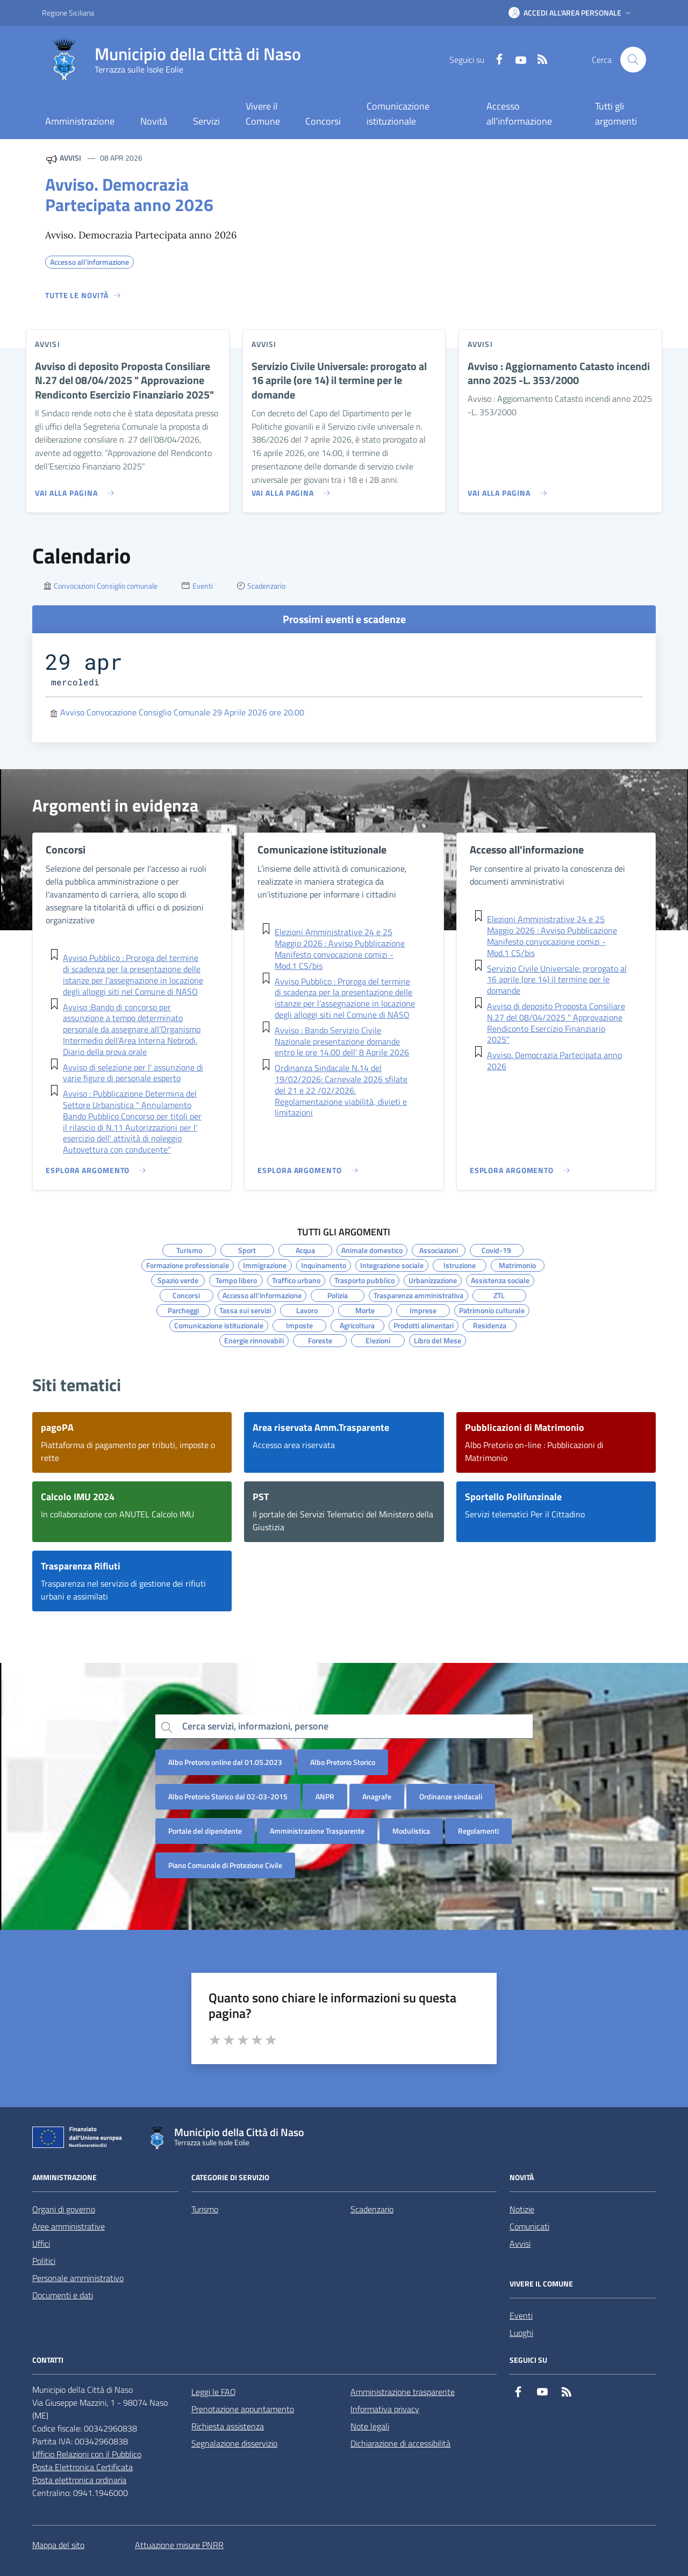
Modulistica (411, 1830)
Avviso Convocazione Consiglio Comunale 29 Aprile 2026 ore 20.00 (182, 712)
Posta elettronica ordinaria (79, 2479)
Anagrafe (376, 1796)
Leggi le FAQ (213, 2391)
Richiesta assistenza (227, 2426)
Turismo (204, 2209)
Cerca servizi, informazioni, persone (255, 1726)
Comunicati (529, 2226)
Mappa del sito (58, 2544)
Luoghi (521, 2332)
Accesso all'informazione (519, 113)
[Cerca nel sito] (633, 60)
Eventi (521, 2315)
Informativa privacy (384, 2409)
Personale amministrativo (78, 2277)
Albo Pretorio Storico (342, 1762)
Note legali (369, 2426)
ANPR (325, 1796)
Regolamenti (478, 1830)
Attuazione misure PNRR (179, 2544)
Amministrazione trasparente (402, 2391)
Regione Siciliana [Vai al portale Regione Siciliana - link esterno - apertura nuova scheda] (68, 12)
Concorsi (323, 121)
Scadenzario (371, 2209)
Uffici (41, 2243)
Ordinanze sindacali (450, 1796)
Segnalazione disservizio (234, 2443)
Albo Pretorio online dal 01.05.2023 (225, 1762)
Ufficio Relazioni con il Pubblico (86, 2454)
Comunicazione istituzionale (398, 113)
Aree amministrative (68, 2226)
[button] (571, 13)
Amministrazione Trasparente (317, 1830)
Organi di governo (63, 2209)
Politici (43, 2260)
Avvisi (520, 2243)
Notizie (522, 2209)
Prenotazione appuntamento (242, 2409)
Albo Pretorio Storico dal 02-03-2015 (228, 1796)
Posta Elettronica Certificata (82, 2467)
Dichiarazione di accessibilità (400, 2443)
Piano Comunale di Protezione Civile (225, 1865)
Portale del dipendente (205, 1830)
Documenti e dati (62, 2295)
